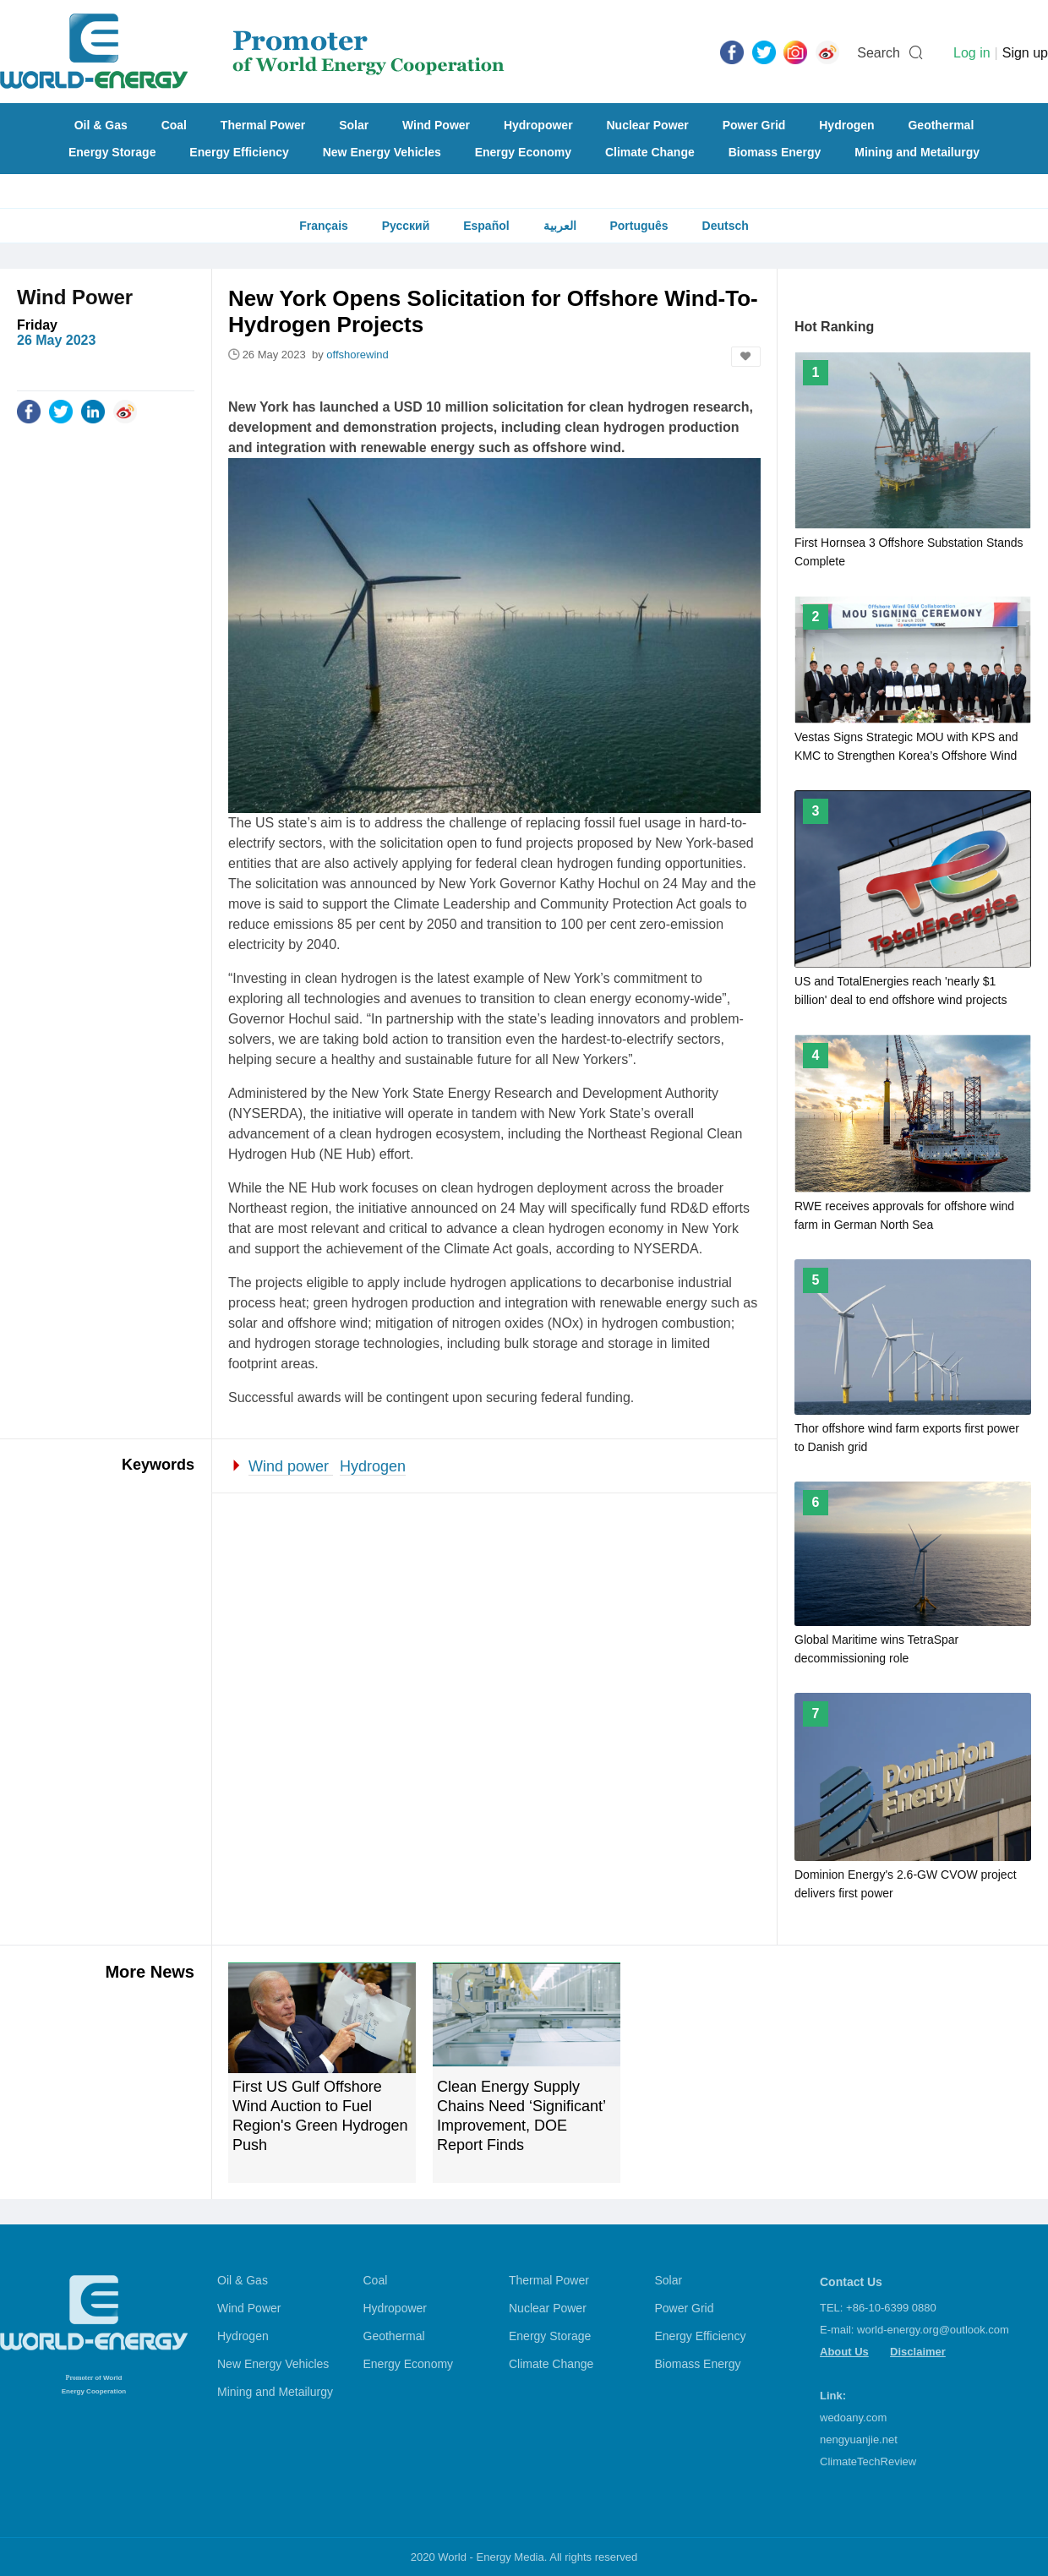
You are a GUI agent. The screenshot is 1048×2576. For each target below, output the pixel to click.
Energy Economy (523, 152)
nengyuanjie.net (859, 2439)
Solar (353, 125)
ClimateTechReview (868, 2461)
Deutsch (725, 225)
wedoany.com (853, 2417)
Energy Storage (112, 152)
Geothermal (941, 125)
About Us (844, 2351)
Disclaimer (918, 2351)
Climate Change (650, 152)
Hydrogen (846, 125)
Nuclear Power (648, 125)
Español (486, 225)
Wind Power (436, 125)
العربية (559, 225)
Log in (972, 53)
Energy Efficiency (239, 152)
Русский (406, 225)
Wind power (290, 1466)
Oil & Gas (101, 125)
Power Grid (754, 125)
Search (878, 53)
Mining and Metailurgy (917, 152)
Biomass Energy (775, 152)
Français (323, 225)
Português (638, 225)
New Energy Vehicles (382, 152)
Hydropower (538, 125)
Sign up (1025, 53)
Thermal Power (263, 125)
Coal (174, 125)
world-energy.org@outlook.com (933, 2329)
